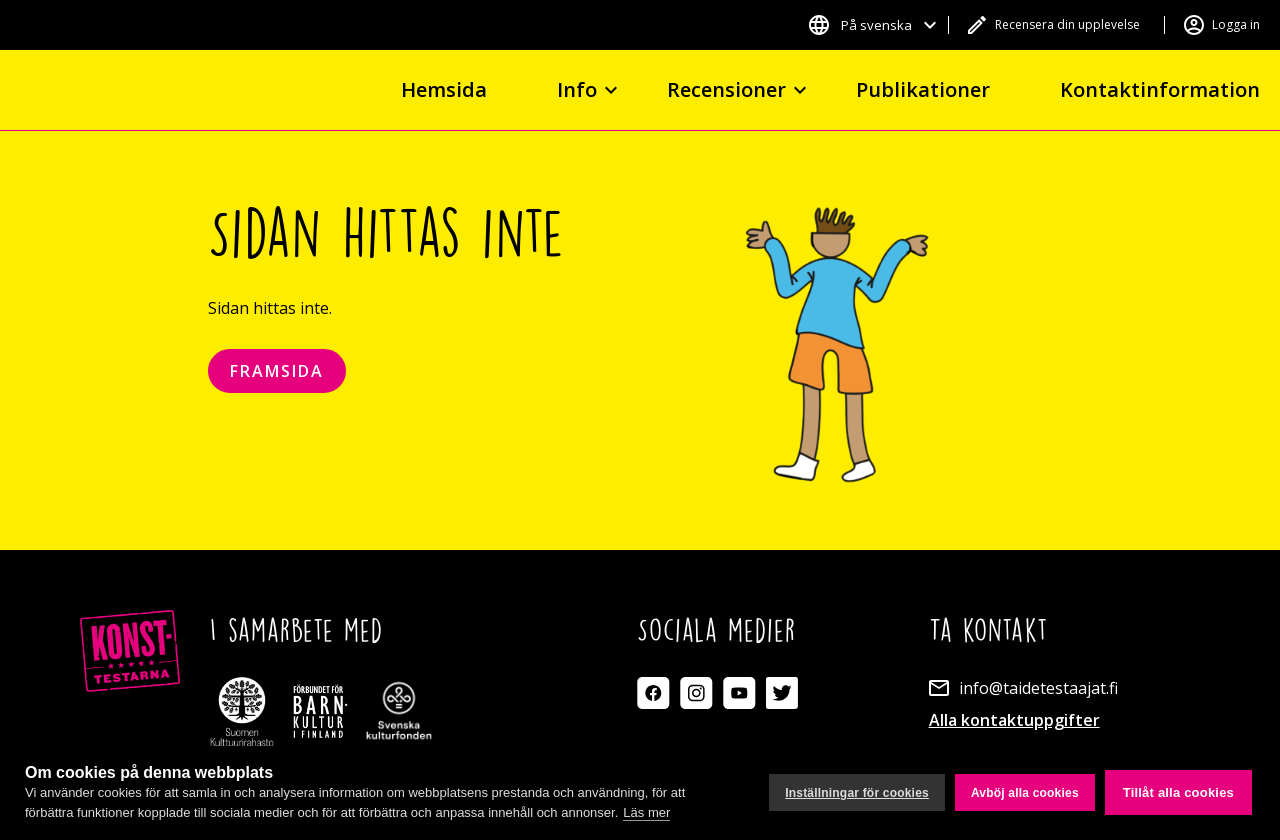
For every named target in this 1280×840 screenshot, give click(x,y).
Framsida (277, 371)
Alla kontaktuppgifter (1014, 720)
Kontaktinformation (1160, 89)
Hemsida (444, 89)
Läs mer (646, 812)
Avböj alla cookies (1025, 793)
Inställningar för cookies (857, 793)
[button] (872, 25)
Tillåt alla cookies (1178, 792)
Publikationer (923, 89)
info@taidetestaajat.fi (1038, 688)
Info (577, 89)
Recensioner (726, 89)
